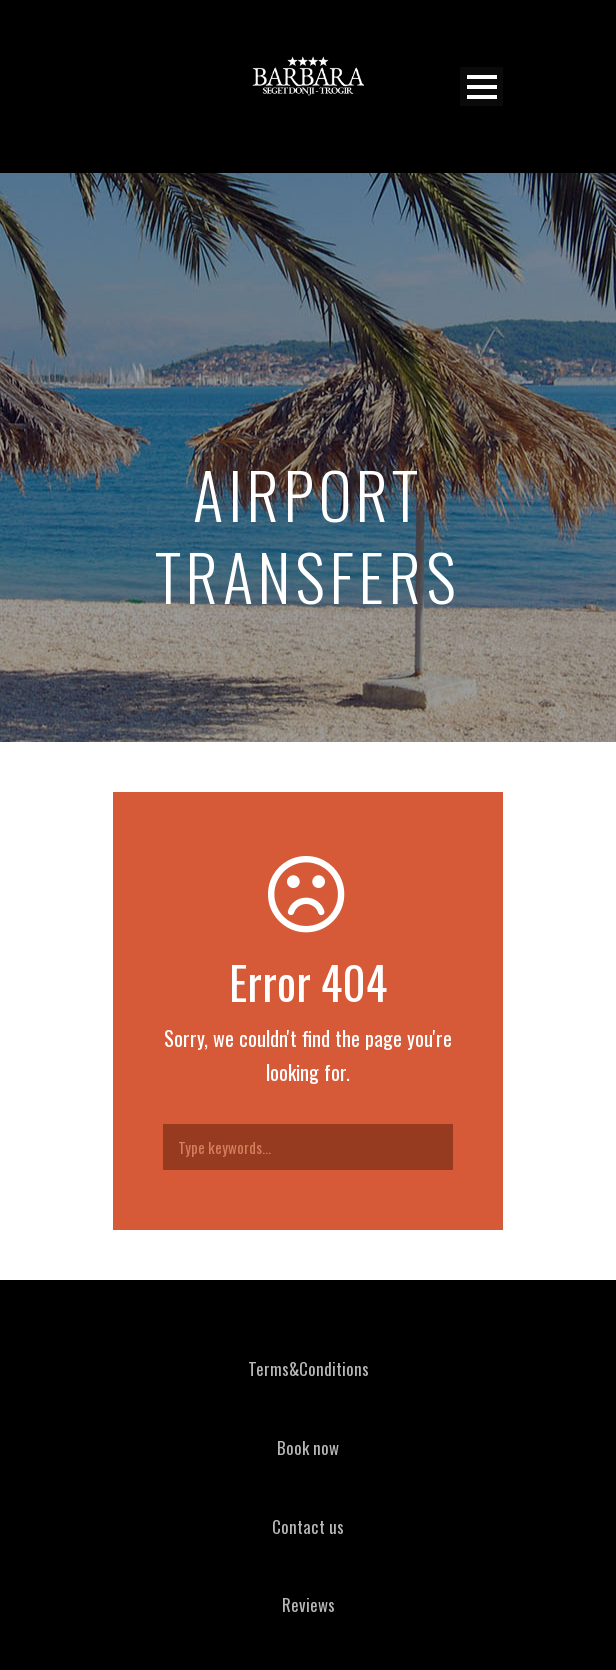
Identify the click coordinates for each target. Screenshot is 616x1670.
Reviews (308, 1604)
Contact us (308, 1526)
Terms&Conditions (308, 1368)
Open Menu (481, 86)
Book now (308, 1447)
